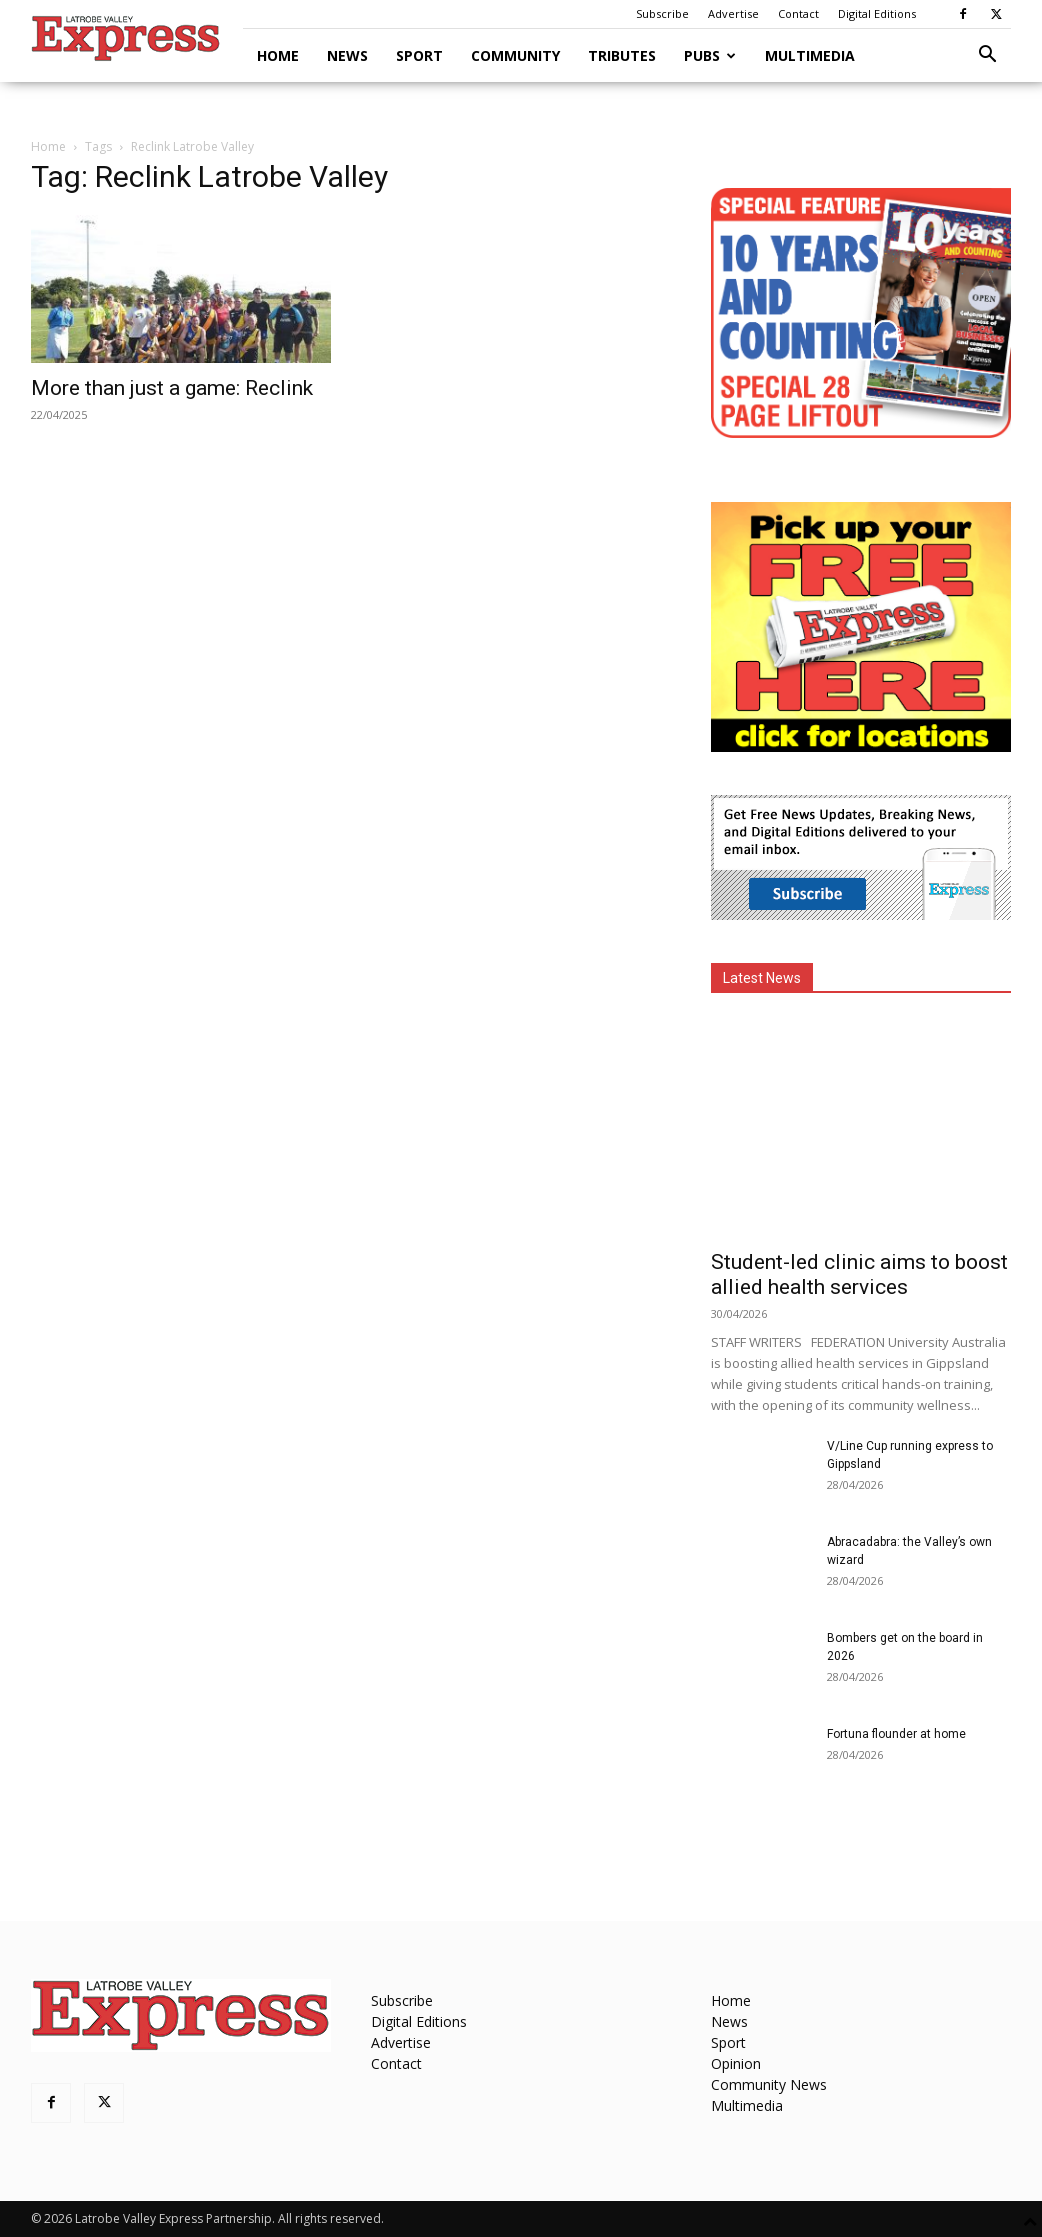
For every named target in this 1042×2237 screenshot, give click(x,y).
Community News (769, 2084)
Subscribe (662, 13)
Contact (798, 13)
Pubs (710, 55)
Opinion (736, 2063)
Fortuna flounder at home (896, 1734)
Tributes (622, 55)
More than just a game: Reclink (172, 388)
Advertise (733, 13)
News (347, 55)
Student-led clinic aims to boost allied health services (859, 1274)
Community (515, 55)
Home (278, 55)
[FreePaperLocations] (861, 746)
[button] (987, 56)
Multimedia (810, 55)
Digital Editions (877, 13)
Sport (419, 55)
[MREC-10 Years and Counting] (861, 432)
